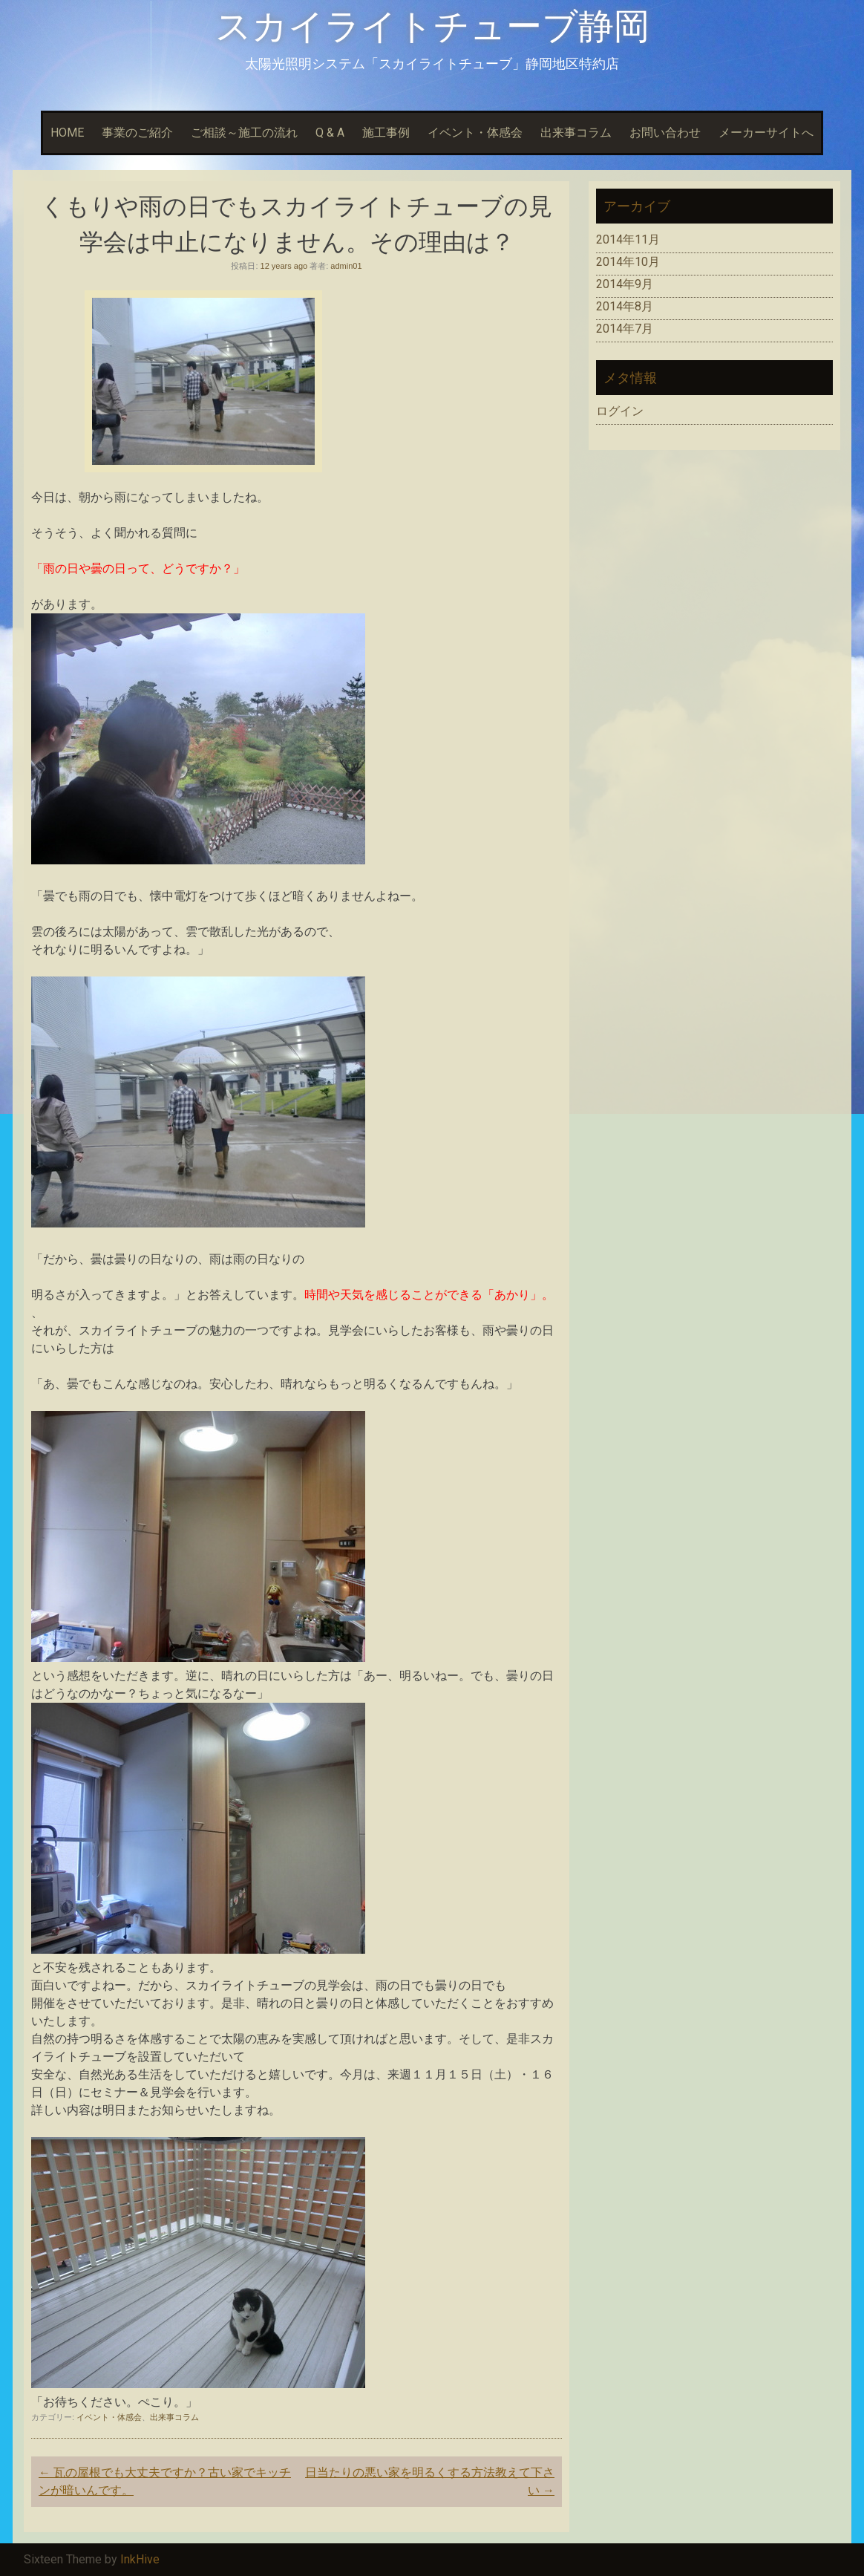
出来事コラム (576, 132)
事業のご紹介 (137, 132)
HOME (67, 132)
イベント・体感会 (475, 132)
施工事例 (386, 132)
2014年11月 (628, 239)
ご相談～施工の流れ (244, 132)
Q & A (329, 132)
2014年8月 (624, 306)
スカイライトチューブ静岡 (432, 26)
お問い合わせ (665, 132)
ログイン (620, 411)
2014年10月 (628, 262)
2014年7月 (624, 329)
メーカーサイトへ (766, 132)
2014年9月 (624, 284)
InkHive (140, 2559)
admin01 (345, 265)
